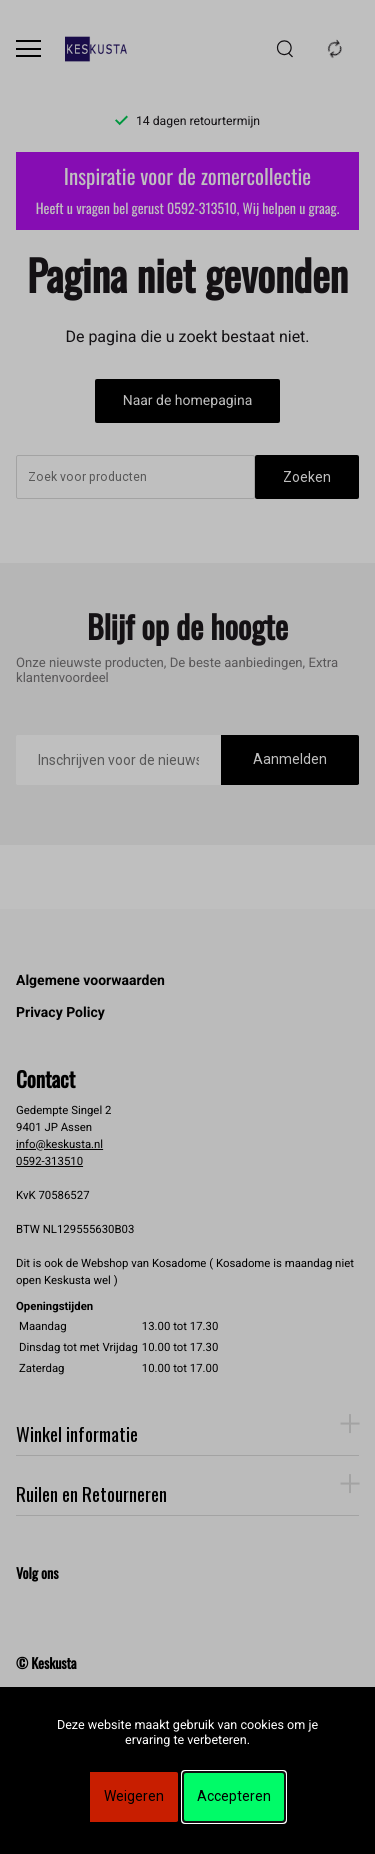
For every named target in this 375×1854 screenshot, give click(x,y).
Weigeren (134, 1796)
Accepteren (234, 1796)
